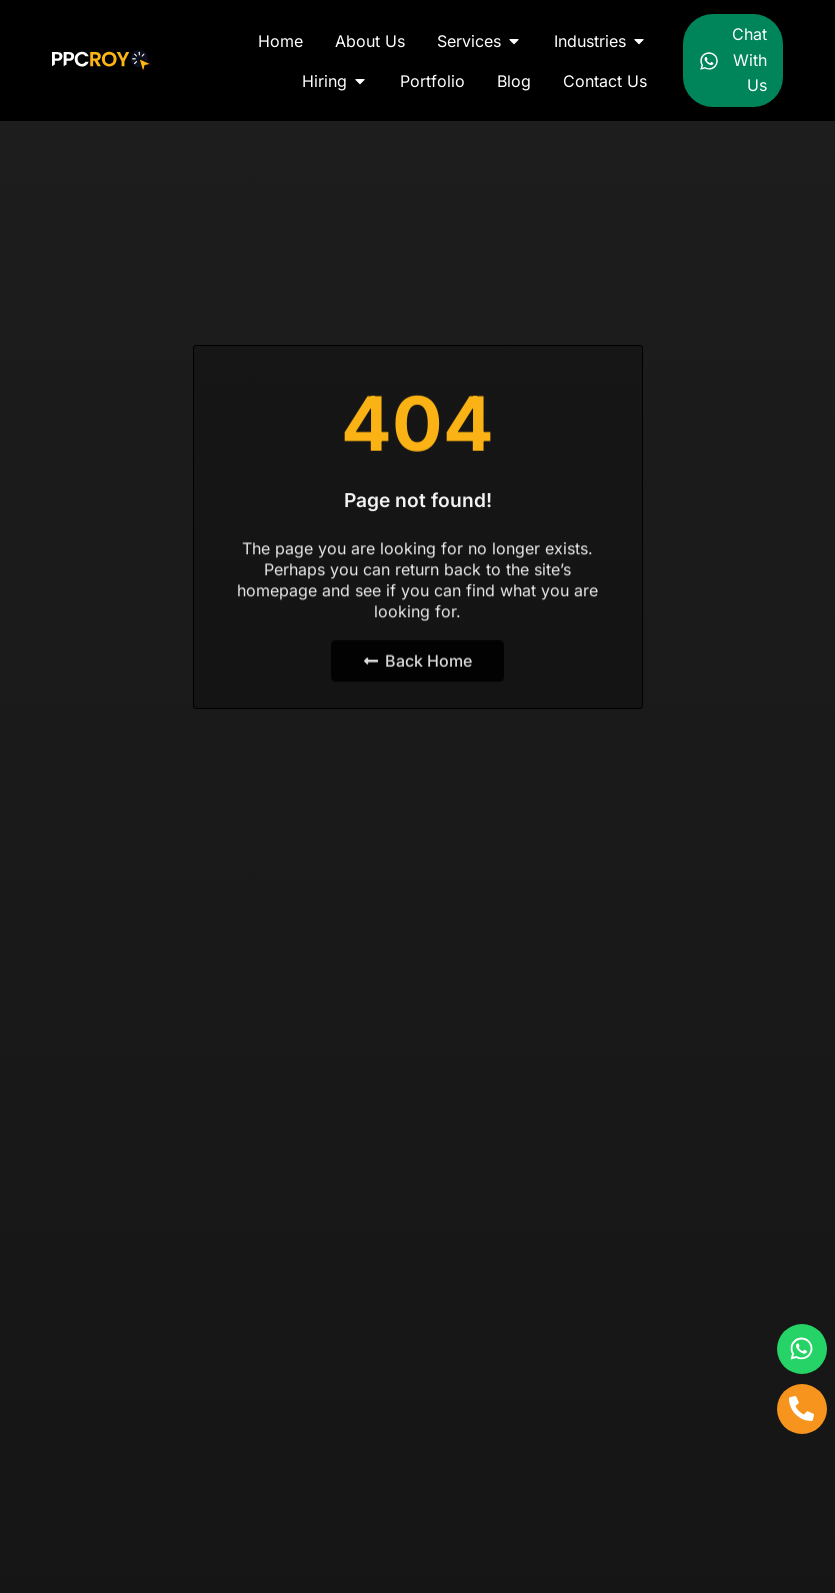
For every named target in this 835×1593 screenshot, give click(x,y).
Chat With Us (749, 59)
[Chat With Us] (709, 61)
